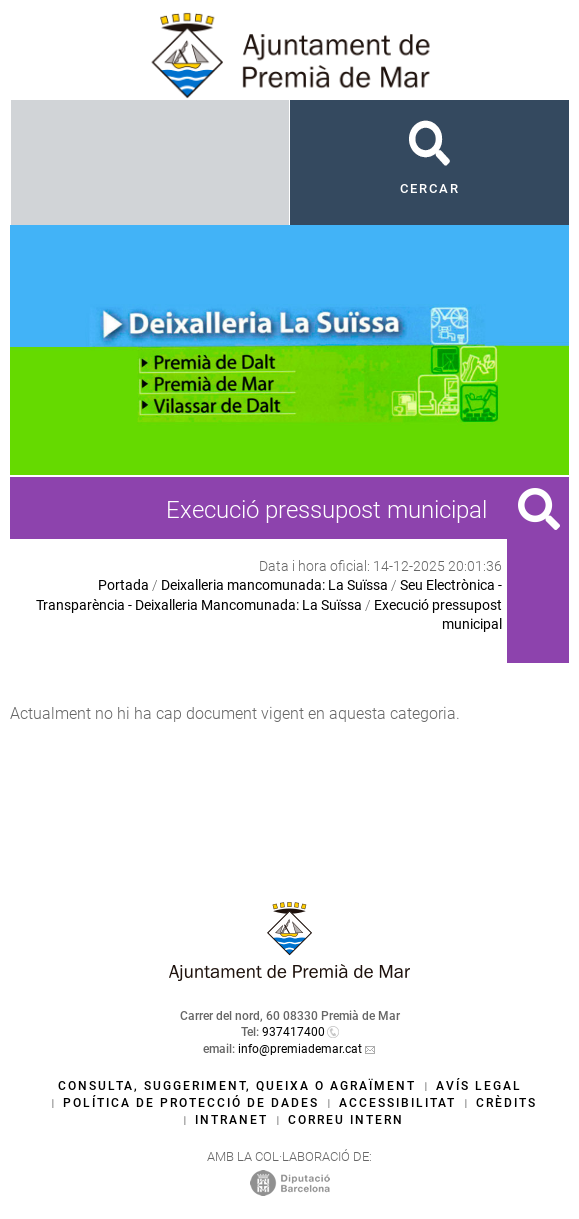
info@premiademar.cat (300, 1049)
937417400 (293, 1032)
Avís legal (479, 1086)
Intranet (231, 1120)
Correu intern (346, 1120)
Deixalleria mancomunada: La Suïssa (274, 585)
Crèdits (506, 1103)
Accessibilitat (397, 1103)
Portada (123, 585)
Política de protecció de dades (191, 1103)
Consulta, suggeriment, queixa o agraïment (237, 1086)
